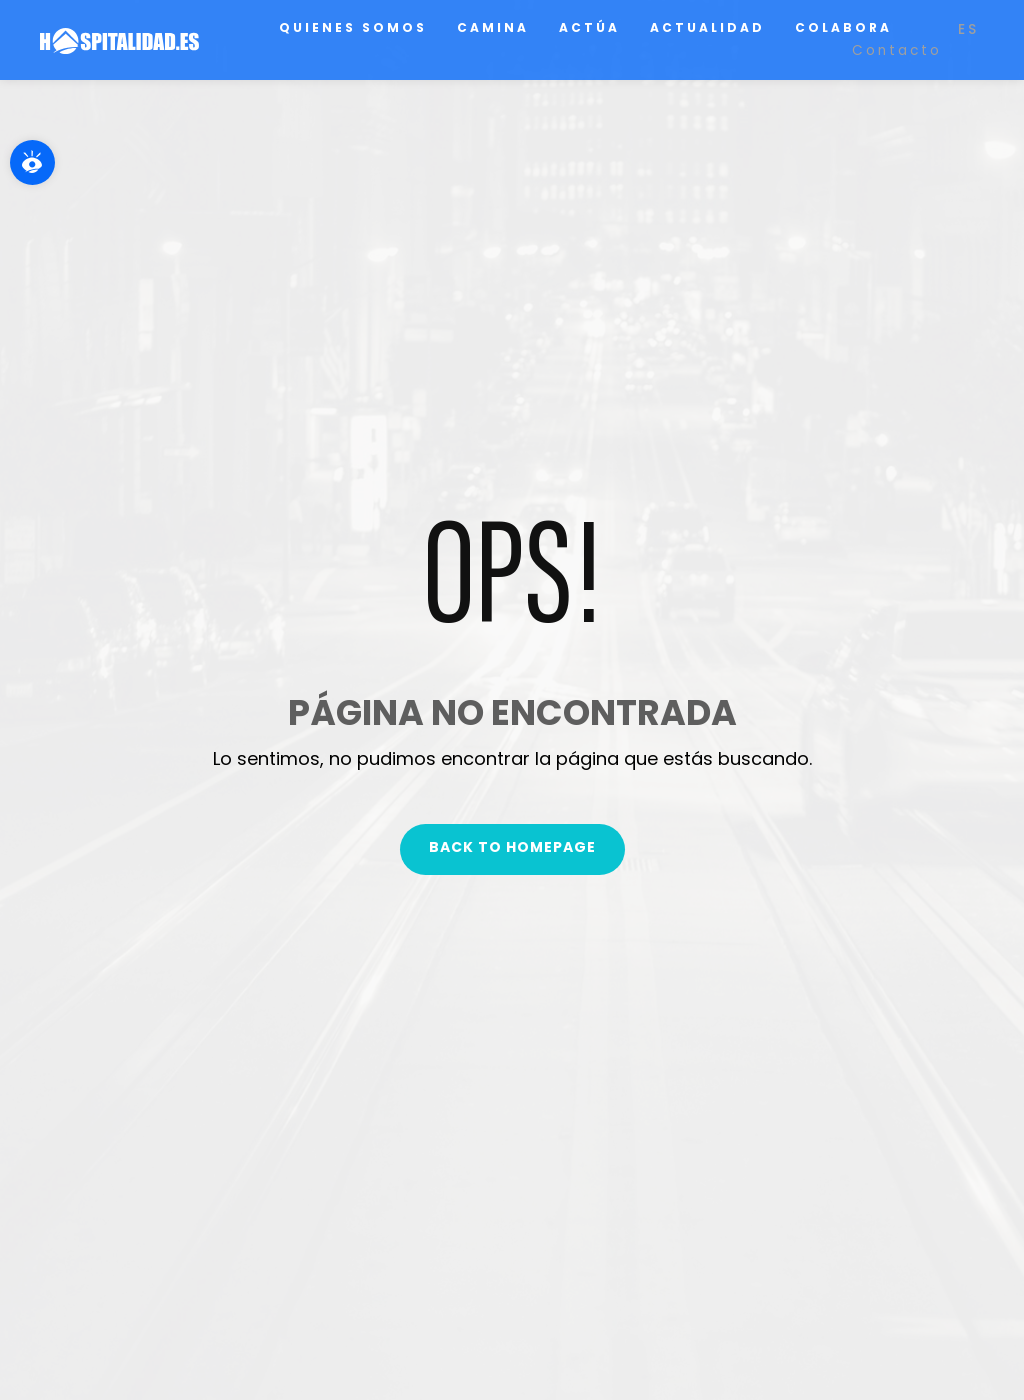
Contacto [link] (897, 50)
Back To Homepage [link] (512, 847)
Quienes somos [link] (353, 27)
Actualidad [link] (707, 27)
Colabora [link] (843, 27)
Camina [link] (493, 27)
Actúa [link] (589, 27)
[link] (32, 162)
